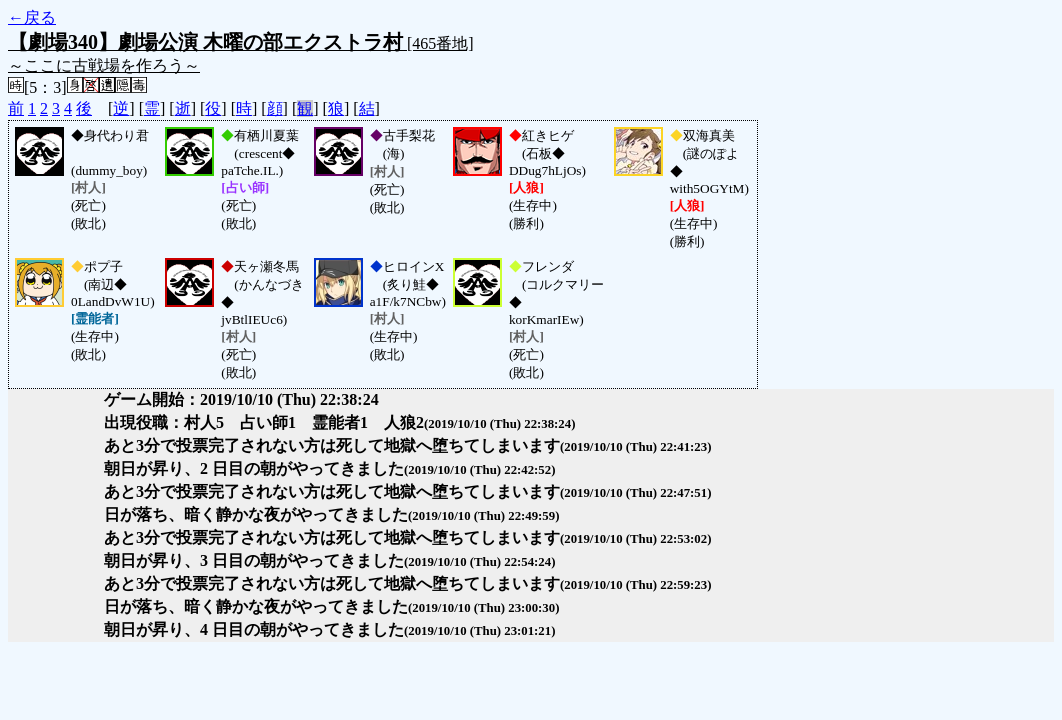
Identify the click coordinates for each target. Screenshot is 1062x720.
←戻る (32, 17)
